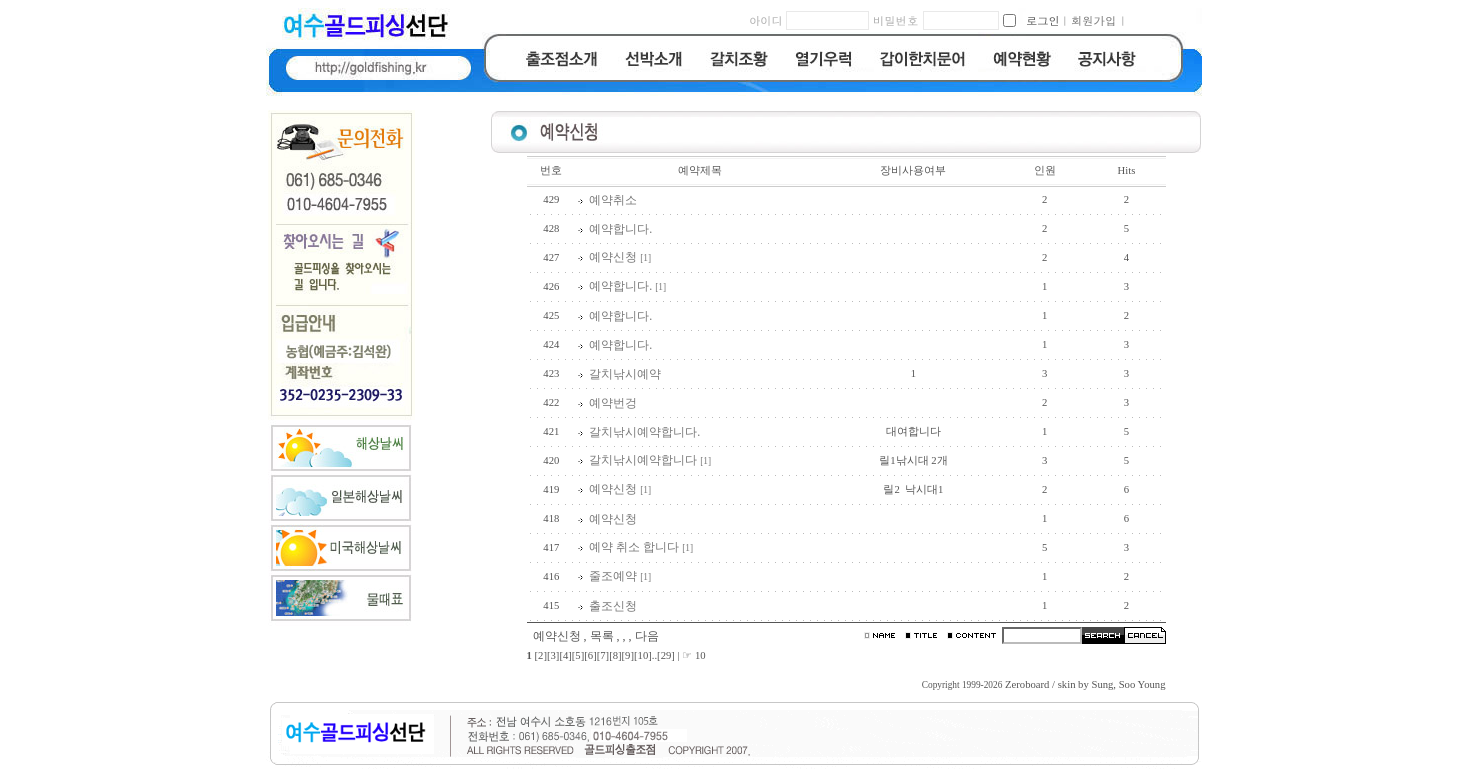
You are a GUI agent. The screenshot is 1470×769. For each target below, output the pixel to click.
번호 (551, 170)
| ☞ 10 (692, 655)
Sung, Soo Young (1128, 684)
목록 (602, 636)
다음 (647, 636)
